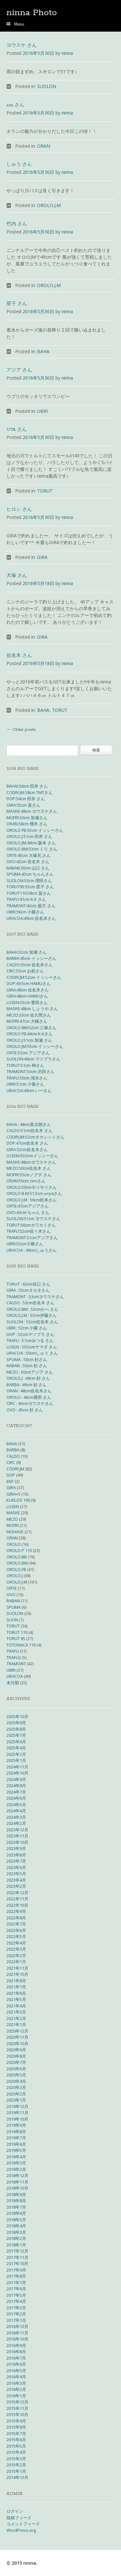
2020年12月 (17, 2031)
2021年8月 (16, 1981)
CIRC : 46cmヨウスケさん (29, 1403)
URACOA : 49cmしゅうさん (31, 1250)
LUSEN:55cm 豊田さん (27, 1002)
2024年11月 (17, 1767)
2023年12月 (17, 1830)
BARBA (12, 1450)
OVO (10, 1594)
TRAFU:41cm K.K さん (26, 899)
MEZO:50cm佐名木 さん (28, 1168)
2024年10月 (17, 1773)
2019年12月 (17, 2106)
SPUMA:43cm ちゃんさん (30, 874)
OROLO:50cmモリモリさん (31, 1187)
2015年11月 (17, 2408)
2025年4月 (16, 1748)
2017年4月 (16, 2301)
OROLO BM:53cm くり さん (31, 849)
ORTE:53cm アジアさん (28, 1053)
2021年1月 (16, 2024)
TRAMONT (16, 1663)
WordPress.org (21, 2530)
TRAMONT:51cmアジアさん (32, 1237)
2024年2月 (16, 1823)
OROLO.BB (16, 1557)
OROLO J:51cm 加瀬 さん (29, 1040)
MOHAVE (15, 1532)
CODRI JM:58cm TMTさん (29, 792)
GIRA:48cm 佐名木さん (27, 990)
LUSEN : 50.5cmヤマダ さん (31, 1347)
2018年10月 (17, 2188)
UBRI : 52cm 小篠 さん (26, 1328)
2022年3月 (16, 1949)
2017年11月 (17, 2257)
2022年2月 (16, 1955)
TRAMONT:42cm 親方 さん (30, 906)
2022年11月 (17, 1899)
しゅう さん (19, 164)
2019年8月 (16, 2131)
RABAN (13, 1601)
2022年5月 (16, 1936)
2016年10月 (17, 2339)
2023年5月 (16, 1873)
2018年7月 (16, 2207)
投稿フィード (19, 2518)
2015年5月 (16, 2446)
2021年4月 (16, 2006)
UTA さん (16, 430)
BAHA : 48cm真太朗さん (28, 1124)
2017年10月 (17, 2263)
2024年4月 (16, 1811)
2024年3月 (16, 1817)
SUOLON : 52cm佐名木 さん (32, 1322)
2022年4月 (16, 1943)
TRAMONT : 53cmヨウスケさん (35, 1296)
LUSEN (12, 1506)
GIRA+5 (13, 1494)
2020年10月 (17, 2043)
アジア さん (19, 370)
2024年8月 (16, 1785)
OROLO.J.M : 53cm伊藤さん (31, 1315)
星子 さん (16, 304)
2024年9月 (16, 1779)
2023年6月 (16, 1867)
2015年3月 (16, 2459)
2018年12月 (17, 2175)
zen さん (15, 105)
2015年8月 (16, 2427)
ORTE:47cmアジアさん (27, 1206)
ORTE (11, 1588)
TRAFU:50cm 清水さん (26, 1078)
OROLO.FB (16, 1569)
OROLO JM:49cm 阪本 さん (31, 843)
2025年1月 (16, 1760)
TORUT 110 (16, 1632)
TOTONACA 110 (21, 1645)
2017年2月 (16, 2314)
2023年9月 (16, 1848)
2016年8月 (16, 2351)
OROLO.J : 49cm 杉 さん (28, 1378)
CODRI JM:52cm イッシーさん (33, 977)
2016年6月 (16, 2364)
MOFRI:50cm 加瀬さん (26, 818)
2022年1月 (16, 1961)
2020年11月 (17, 2037)
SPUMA (13, 1607)
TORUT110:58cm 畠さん (28, 893)
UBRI (42, 411)
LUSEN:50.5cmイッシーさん (32, 1156)
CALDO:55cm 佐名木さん (29, 965)
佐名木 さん (19, 656)
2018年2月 (16, 2238)
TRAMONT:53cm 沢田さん (30, 1071)
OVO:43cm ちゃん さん (27, 1212)
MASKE (13, 1513)
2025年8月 (16, 1729)
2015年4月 (16, 2452)
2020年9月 (16, 2050)
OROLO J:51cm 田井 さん (29, 836)
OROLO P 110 (19, 1550)
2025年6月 (16, 1742)
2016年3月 (16, 2383)
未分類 (12, 1683)
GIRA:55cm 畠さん (23, 805)
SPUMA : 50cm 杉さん (26, 1359)
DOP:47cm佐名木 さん (27, 1143)
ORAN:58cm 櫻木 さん (26, 824)
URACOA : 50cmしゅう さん (32, 1353)
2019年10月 (17, 2119)
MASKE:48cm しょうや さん (32, 1008)
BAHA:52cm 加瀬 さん (26, 952)
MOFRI (12, 1525)
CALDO (13, 1456)
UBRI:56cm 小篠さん (25, 912)
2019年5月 (16, 2150)
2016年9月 (16, 2345)
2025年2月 (16, 1754)
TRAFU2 (13, 1657)
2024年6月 (16, 1798)
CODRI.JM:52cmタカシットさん (35, 1137)
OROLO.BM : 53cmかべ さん (32, 1309)
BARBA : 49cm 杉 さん (26, 1384)
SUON (12, 1620)
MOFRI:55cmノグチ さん (29, 1175)
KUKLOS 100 (18, 1500)
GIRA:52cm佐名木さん (27, 1149)
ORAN (43, 146)
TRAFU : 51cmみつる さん (30, 1340)
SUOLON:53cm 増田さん (29, 880)
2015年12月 (17, 2402)
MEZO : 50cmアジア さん (29, 1372)
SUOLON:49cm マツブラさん (33, 1059)
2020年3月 (16, 2087)
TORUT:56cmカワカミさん (31, 1225)
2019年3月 (16, 2163)
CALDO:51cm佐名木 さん (29, 1130)
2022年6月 (16, 1930)
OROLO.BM (17, 1563)
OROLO (13, 1544)
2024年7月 (16, 1792)
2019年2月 (16, 2169)
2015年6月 (16, 2439)
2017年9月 (16, 2270)
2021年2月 (16, 2018)
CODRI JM (15, 1469)
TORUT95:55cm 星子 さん (30, 887)
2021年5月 (16, 1999)
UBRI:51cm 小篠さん (25, 1084)
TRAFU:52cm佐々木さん (28, 1231)
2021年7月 (16, 1987)
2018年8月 (16, 2200)
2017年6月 (16, 2289)
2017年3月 (16, 2308)
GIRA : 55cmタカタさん (28, 1290)
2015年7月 (16, 2433)
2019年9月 (16, 2125)
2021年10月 (17, 1974)
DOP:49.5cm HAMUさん (28, 983)
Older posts (21, 729)
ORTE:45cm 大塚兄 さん (28, 855)
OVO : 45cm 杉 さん (24, 1410)
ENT (10, 1481)
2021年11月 (17, 1968)
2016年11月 (17, 2333)
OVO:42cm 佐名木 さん (27, 861)
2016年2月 (16, 2389)
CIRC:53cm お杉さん (25, 971)
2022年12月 (17, 1892)
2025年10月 (17, 1716)
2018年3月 (16, 2232)
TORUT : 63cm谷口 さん (28, 1284)
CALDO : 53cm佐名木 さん (30, 1303)
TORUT (45, 491)
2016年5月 (16, 2370)
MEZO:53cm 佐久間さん (28, 1015)
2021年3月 (16, 2012)
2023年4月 (16, 1880)
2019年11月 (17, 2112)
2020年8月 (16, 2056)
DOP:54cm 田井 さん (25, 798)
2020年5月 (16, 2075)
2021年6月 (16, 1993)
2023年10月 (17, 1842)
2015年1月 (16, 2471)
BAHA (43, 351)
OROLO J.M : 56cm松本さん (31, 1200)
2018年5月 (16, 2220)
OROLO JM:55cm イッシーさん (34, 1046)
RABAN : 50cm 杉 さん (26, 1365)
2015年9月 (16, 2421)
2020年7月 (16, 2062)
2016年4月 (16, 2377)
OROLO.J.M (49, 205)
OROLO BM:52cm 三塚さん (31, 1027)
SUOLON (46, 86)
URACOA (14, 1676)
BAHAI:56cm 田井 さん (27, 786)
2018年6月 (16, 2213)
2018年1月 (16, 2245)
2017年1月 (16, 2320)
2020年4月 (16, 2081)
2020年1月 (16, 2100)
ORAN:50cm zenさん (25, 1181)
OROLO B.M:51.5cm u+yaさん (34, 1193)
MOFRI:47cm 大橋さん (26, 1021)
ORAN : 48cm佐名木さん (29, 1391)
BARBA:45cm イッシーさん (31, 958)
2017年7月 (16, 2282)
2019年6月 (16, 2144)
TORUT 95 (15, 1638)
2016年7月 (16, 2358)
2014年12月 (17, 2477)
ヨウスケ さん (21, 45)
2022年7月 (16, 1924)
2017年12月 (17, 2251)
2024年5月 (16, 1804)
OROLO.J (14, 1575)
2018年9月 (16, 2194)
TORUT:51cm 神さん (25, 1065)
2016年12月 (17, 2326)
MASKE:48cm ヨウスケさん (31, 811)
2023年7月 (16, 1861)
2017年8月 (16, 2276)
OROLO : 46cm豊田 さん (28, 1397)
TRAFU (12, 1651)
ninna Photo (31, 12)
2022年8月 (16, 1918)
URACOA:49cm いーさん (29, 1090)
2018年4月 (16, 2226)
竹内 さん (16, 224)
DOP (10, 1475)
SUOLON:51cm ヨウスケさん (33, 1218)
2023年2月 (16, 1886)
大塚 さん (16, 576)
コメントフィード (23, 2524)
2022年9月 (16, 1911)
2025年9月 (16, 1723)
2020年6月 (16, 2069)
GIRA (42, 557)
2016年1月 (16, 2396)
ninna (67, 53)
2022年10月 (17, 1905)
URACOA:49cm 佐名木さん (31, 918)
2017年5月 (16, 2295)
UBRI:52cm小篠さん (24, 1244)
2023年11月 (17, 1836)
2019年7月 (16, 2138)
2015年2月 (16, 2465)
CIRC (10, 1462)
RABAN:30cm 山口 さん (27, 868)
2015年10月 (17, 2414)
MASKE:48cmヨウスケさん (31, 1162)
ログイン (14, 2511)
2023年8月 (16, 1855)
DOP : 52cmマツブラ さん (30, 1334)
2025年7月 (16, 1735)
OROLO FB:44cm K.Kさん (29, 1034)
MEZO (12, 1519)
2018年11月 (17, 2182)
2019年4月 (16, 2157)
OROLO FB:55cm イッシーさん (34, 830)
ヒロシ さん (19, 509)
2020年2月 (16, 2094)
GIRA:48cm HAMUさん (27, 996)
